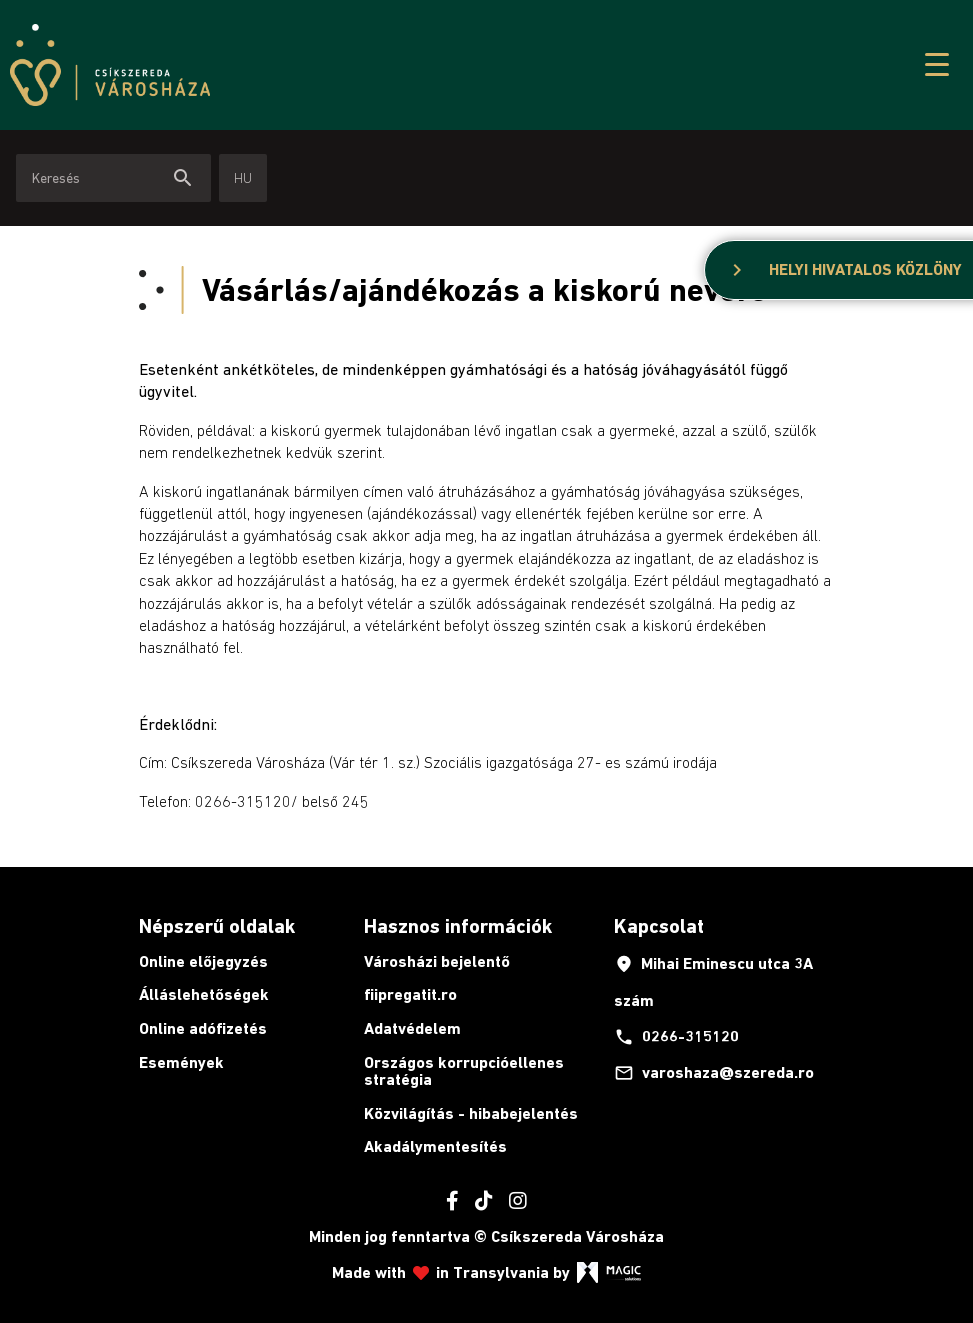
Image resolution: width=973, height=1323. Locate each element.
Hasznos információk (458, 926)
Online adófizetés (203, 1028)
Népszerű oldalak (217, 926)
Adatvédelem (412, 1028)
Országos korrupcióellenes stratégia (464, 1071)
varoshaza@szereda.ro (714, 1073)
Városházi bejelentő (437, 961)
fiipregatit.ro (410, 994)
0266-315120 (676, 1037)
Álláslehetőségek (204, 994)
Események (181, 1062)
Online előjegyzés (203, 961)
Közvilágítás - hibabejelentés (471, 1113)
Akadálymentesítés (435, 1146)
